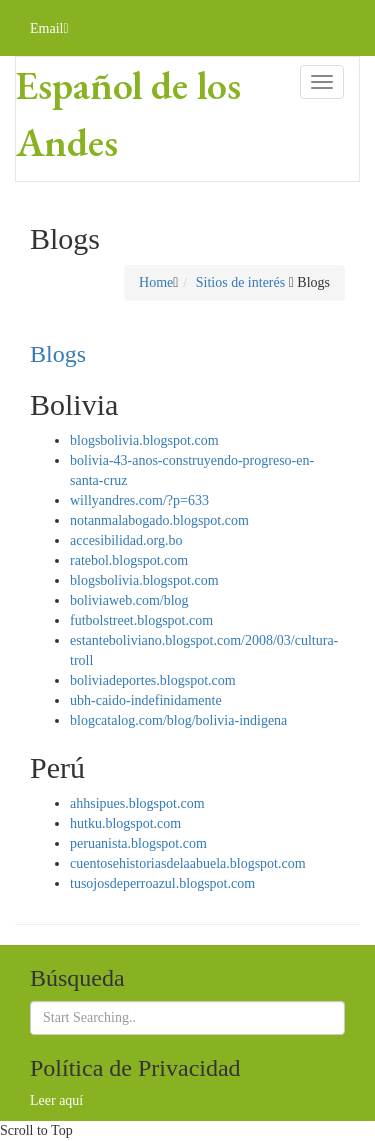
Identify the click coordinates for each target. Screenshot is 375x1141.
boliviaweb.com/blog (129, 600)
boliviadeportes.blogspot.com (153, 680)
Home (156, 282)
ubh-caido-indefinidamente (146, 700)
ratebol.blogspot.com (129, 560)
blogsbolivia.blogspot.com (144, 440)
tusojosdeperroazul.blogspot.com (162, 883)
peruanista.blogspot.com (138, 843)
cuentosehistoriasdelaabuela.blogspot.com (188, 863)
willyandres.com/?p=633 (139, 500)
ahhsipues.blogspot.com (137, 803)
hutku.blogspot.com (125, 823)
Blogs (58, 354)
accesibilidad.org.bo (126, 540)
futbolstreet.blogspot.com (141, 620)
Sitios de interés (240, 282)
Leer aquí (56, 1100)
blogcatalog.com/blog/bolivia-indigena (178, 720)
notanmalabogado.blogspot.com (159, 520)
